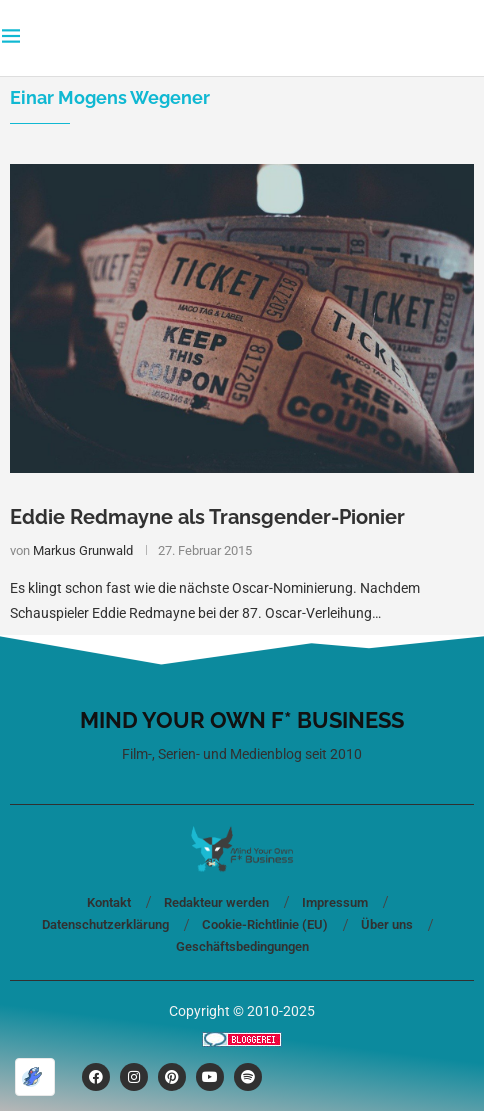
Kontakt (109, 902)
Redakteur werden (216, 902)
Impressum (335, 902)
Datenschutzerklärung (105, 924)
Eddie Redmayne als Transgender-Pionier (207, 517)
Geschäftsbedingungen (242, 946)
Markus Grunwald (83, 550)
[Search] (472, 38)
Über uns (387, 924)
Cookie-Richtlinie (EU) (265, 924)
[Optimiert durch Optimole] (35, 1077)
